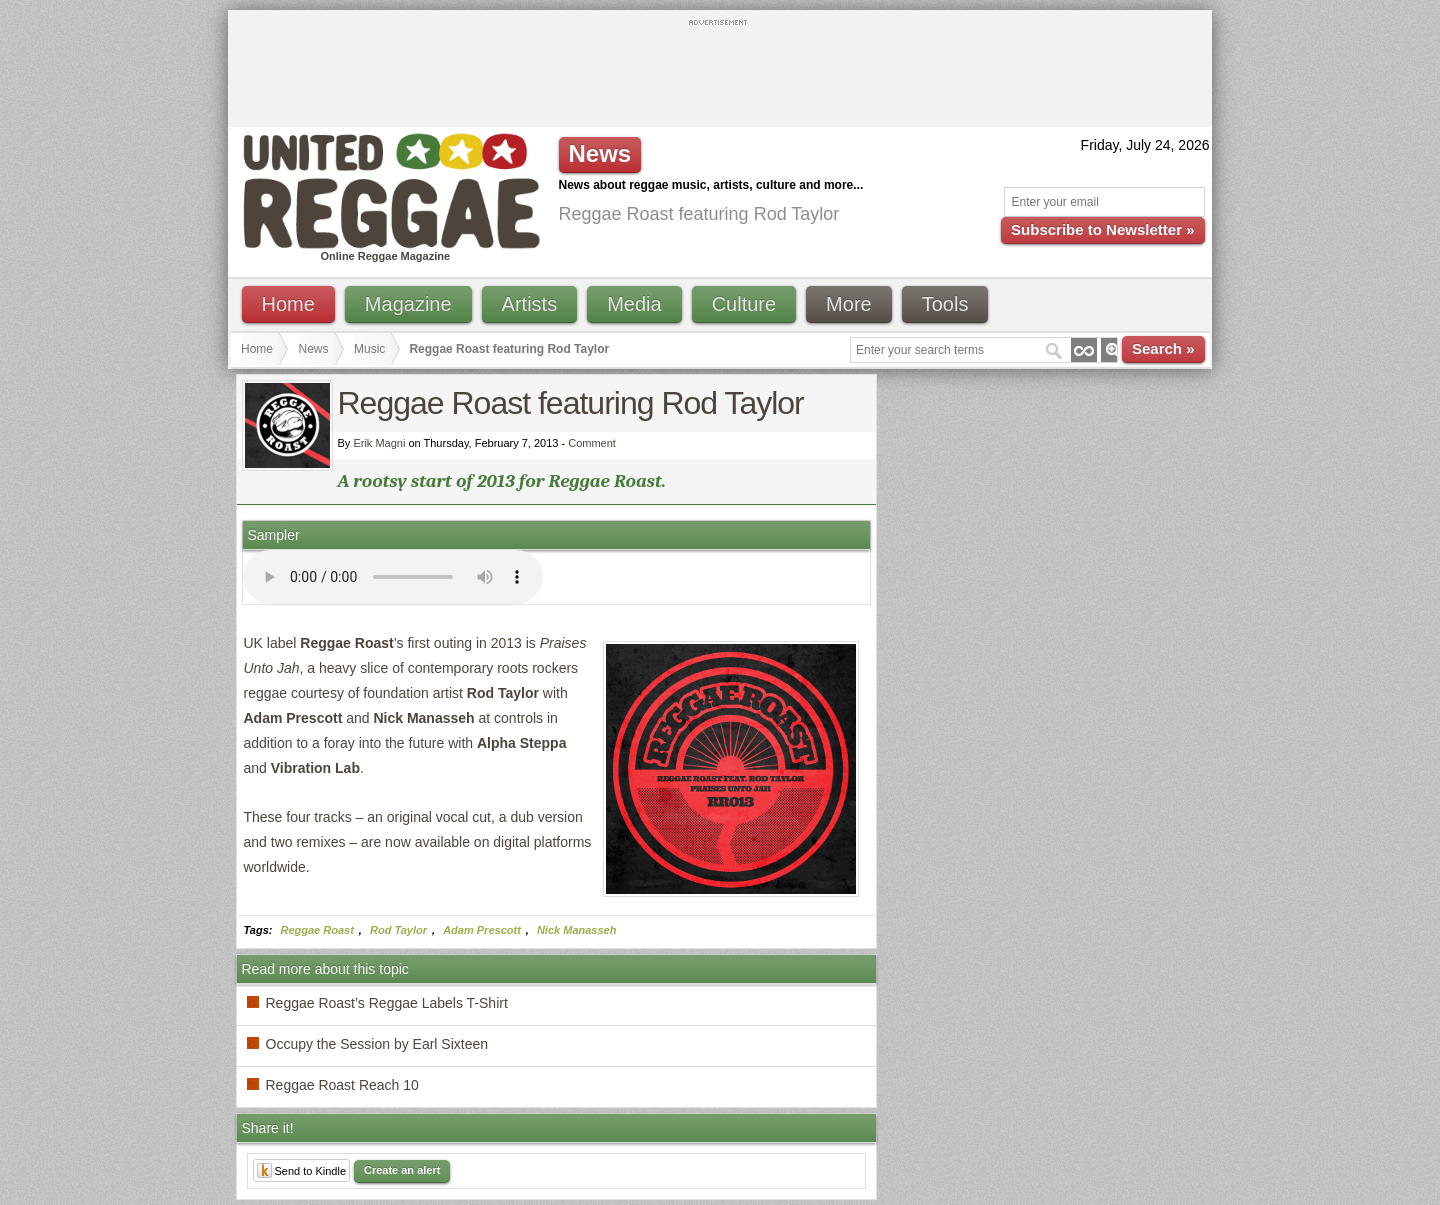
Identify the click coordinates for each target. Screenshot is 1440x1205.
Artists (530, 304)
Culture (744, 304)
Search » (1163, 348)
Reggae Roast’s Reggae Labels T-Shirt (387, 1003)
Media (634, 304)
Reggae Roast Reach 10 (342, 1085)
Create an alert (402, 1170)
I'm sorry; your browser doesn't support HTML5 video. (393, 577)
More (849, 304)
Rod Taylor (398, 930)
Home (288, 304)
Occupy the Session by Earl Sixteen (377, 1044)
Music (369, 349)
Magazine (408, 304)
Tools (945, 304)
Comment (592, 443)
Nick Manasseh (576, 930)
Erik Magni (379, 443)
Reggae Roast (317, 930)
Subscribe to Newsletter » (1102, 229)
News (314, 349)
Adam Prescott (482, 930)
